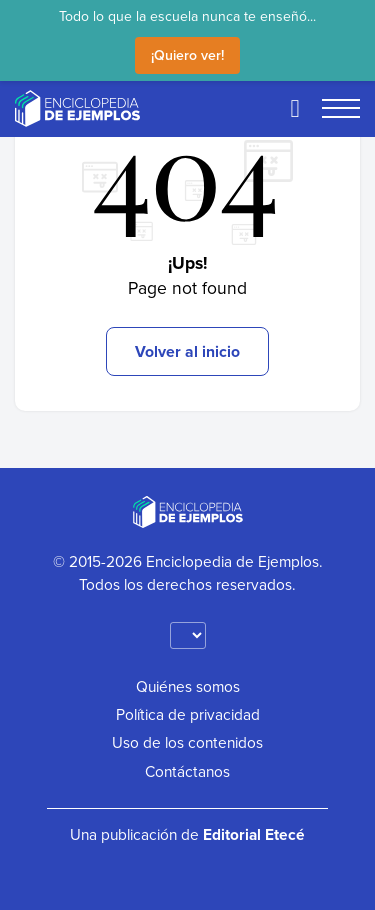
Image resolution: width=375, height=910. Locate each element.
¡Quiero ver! (187, 55)
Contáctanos (187, 771)
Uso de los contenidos (187, 742)
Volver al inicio (187, 351)
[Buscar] (295, 108)
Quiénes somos (188, 686)
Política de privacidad (188, 714)
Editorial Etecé (254, 834)
